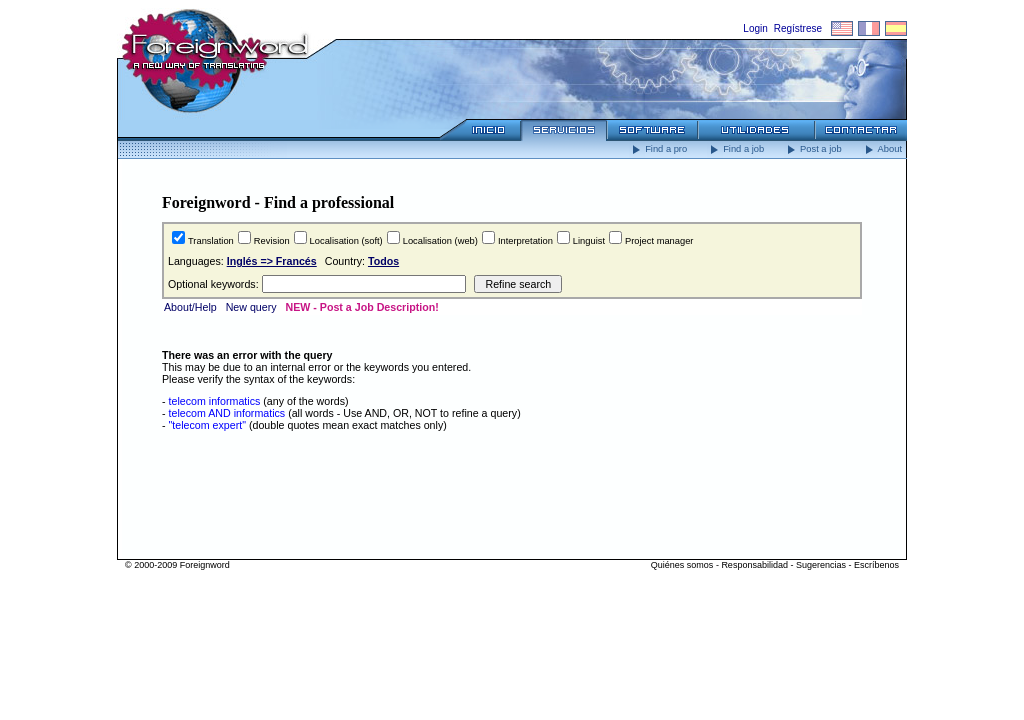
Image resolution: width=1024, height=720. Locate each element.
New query (251, 307)
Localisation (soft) (346, 241)
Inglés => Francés (272, 261)
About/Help (190, 307)
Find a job (735, 149)
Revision (272, 241)
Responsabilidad (754, 565)
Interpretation (525, 241)
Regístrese (798, 28)
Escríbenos (876, 565)
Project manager (659, 241)
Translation (211, 241)
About (882, 149)
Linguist (589, 241)
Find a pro (658, 149)
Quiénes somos (682, 565)
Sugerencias (821, 565)
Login (755, 28)
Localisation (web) (440, 241)
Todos (383, 261)
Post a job (813, 149)
